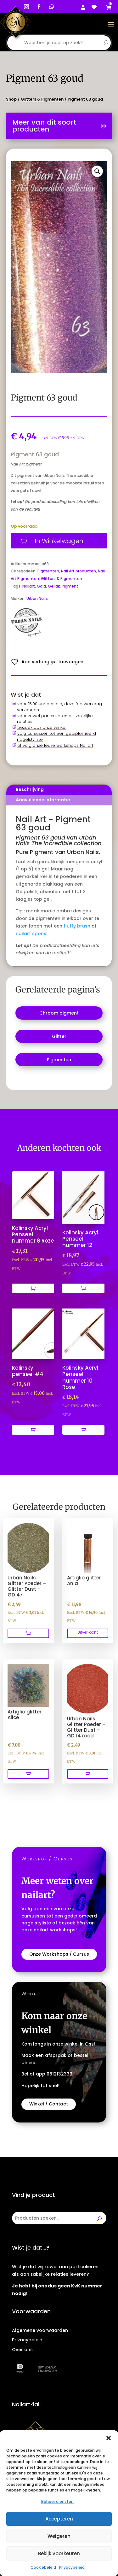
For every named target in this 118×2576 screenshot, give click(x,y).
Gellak (54, 586)
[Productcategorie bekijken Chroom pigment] (59, 1013)
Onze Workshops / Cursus (59, 1954)
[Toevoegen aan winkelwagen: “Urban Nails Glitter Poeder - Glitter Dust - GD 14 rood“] (87, 1774)
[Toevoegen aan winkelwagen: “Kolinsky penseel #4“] (33, 1430)
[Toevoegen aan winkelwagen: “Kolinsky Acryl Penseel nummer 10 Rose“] (83, 1430)
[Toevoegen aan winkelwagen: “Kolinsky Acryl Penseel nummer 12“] (83, 1288)
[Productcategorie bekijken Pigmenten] (59, 1059)
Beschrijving (30, 789)
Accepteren (59, 2518)
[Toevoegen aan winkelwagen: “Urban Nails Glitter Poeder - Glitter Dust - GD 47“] (28, 1633)
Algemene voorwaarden (40, 2330)
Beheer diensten (57, 2501)
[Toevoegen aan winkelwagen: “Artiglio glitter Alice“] (28, 1774)
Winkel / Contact (48, 2104)
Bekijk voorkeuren (59, 2553)
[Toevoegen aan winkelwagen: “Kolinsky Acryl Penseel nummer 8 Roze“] (33, 1288)
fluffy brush (77, 926)
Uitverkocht (87, 1632)
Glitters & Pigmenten (42, 99)
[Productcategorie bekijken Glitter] (59, 1036)
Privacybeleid (72, 2567)
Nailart (28, 586)
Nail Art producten (78, 571)
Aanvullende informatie (43, 800)
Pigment (70, 586)
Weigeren (59, 2536)
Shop (11, 99)
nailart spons (31, 933)
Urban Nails (37, 598)
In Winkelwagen (59, 540)
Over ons (22, 2349)
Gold (41, 586)
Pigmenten (48, 571)
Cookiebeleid (43, 2567)
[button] (108, 2438)
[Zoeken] (99, 2218)
